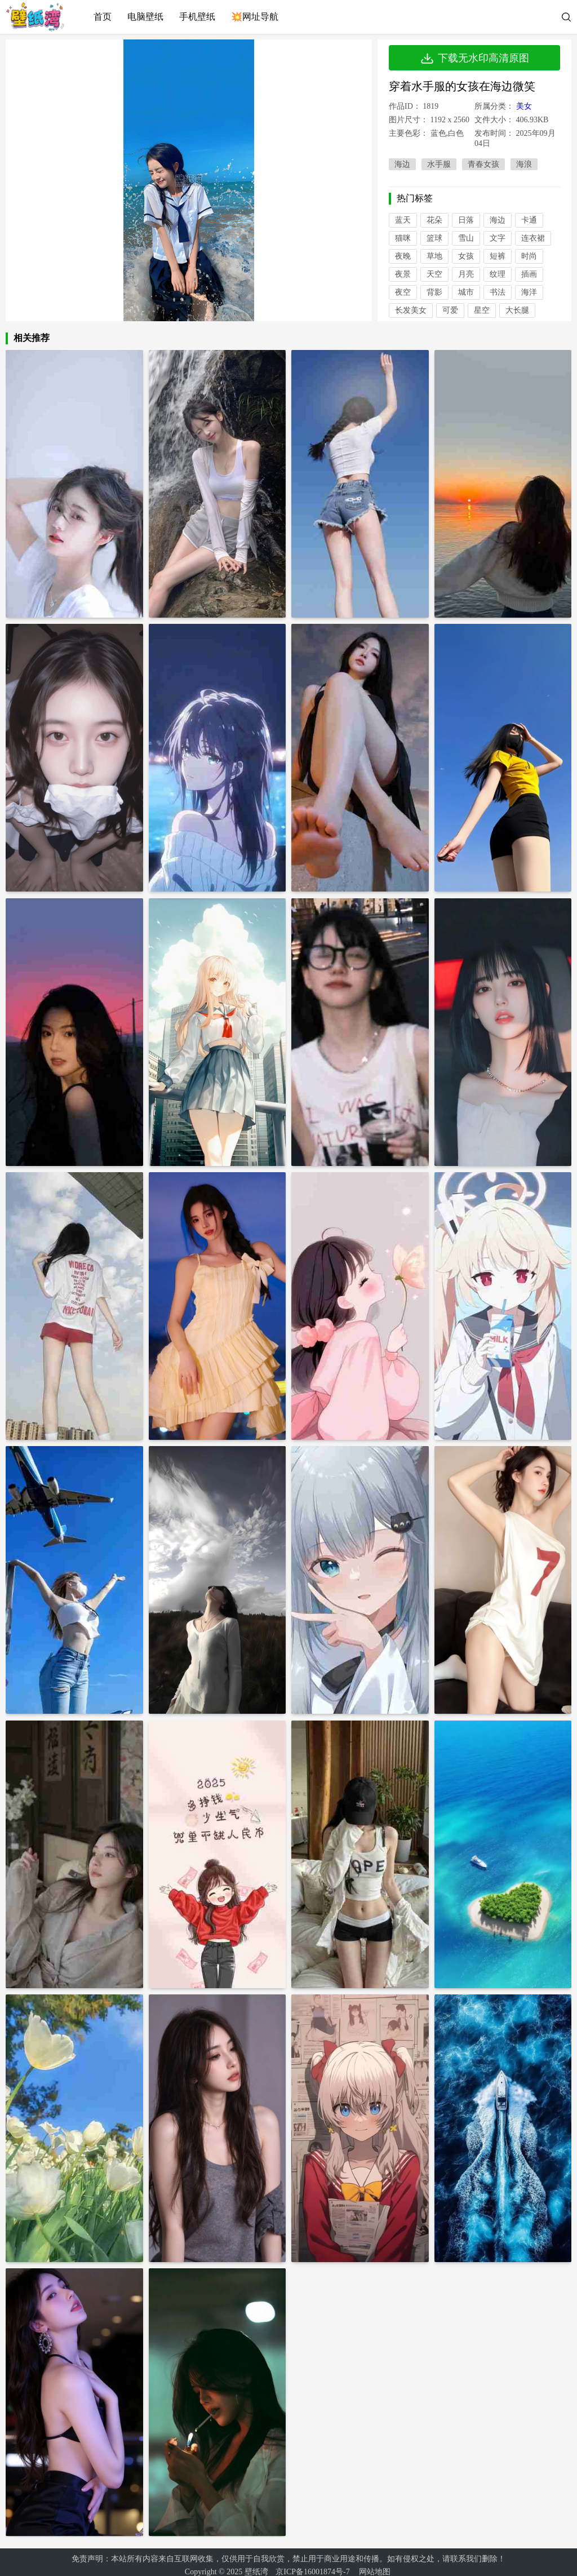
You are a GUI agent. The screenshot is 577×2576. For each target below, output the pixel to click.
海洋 (529, 292)
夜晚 (403, 256)
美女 (524, 106)
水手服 (439, 164)
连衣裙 (533, 238)
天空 (434, 274)
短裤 (497, 256)
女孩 (466, 256)
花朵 (434, 220)
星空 (482, 310)
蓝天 (403, 220)
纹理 (497, 274)
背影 (434, 292)
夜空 (403, 292)
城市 (466, 292)
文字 (497, 238)
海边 (402, 164)
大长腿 (517, 310)
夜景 (403, 274)
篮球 (434, 238)
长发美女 (411, 310)
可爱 (450, 310)
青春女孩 (483, 164)
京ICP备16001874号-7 (312, 2565)
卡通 (529, 220)
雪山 (466, 238)
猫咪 (403, 238)
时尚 (529, 256)
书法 (497, 292)
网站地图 (374, 2565)
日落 (466, 220)
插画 (529, 274)
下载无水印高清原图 (474, 58)
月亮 (466, 274)
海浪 (524, 164)
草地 (434, 256)
